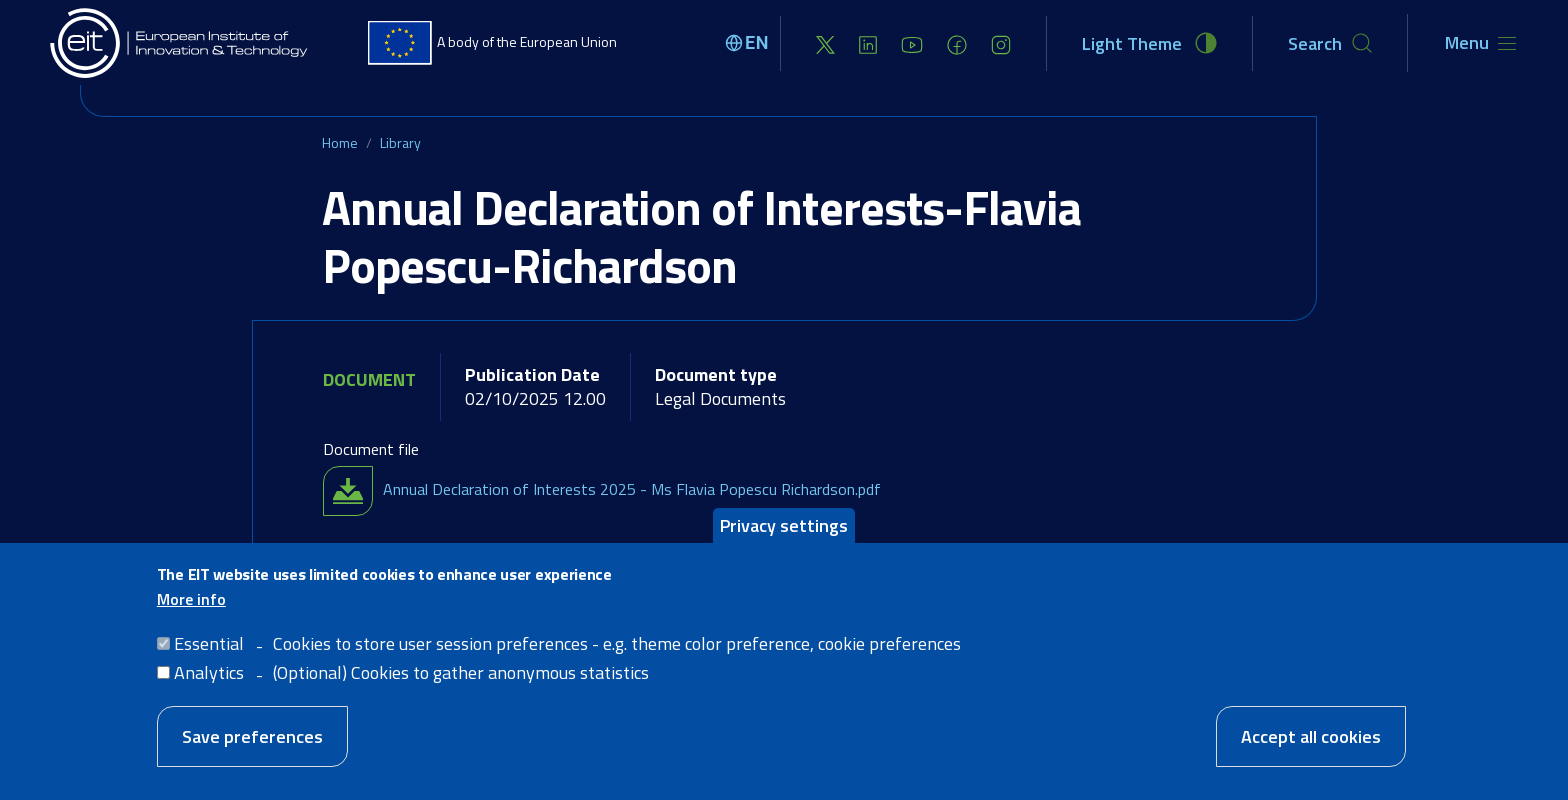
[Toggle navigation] (1480, 43)
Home (340, 142)
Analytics (209, 672)
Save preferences (252, 736)
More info (191, 599)
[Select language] (750, 43)
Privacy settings (784, 525)
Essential (209, 643)
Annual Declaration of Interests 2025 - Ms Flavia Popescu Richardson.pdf (632, 489)
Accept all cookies (1311, 736)
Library (400, 142)
